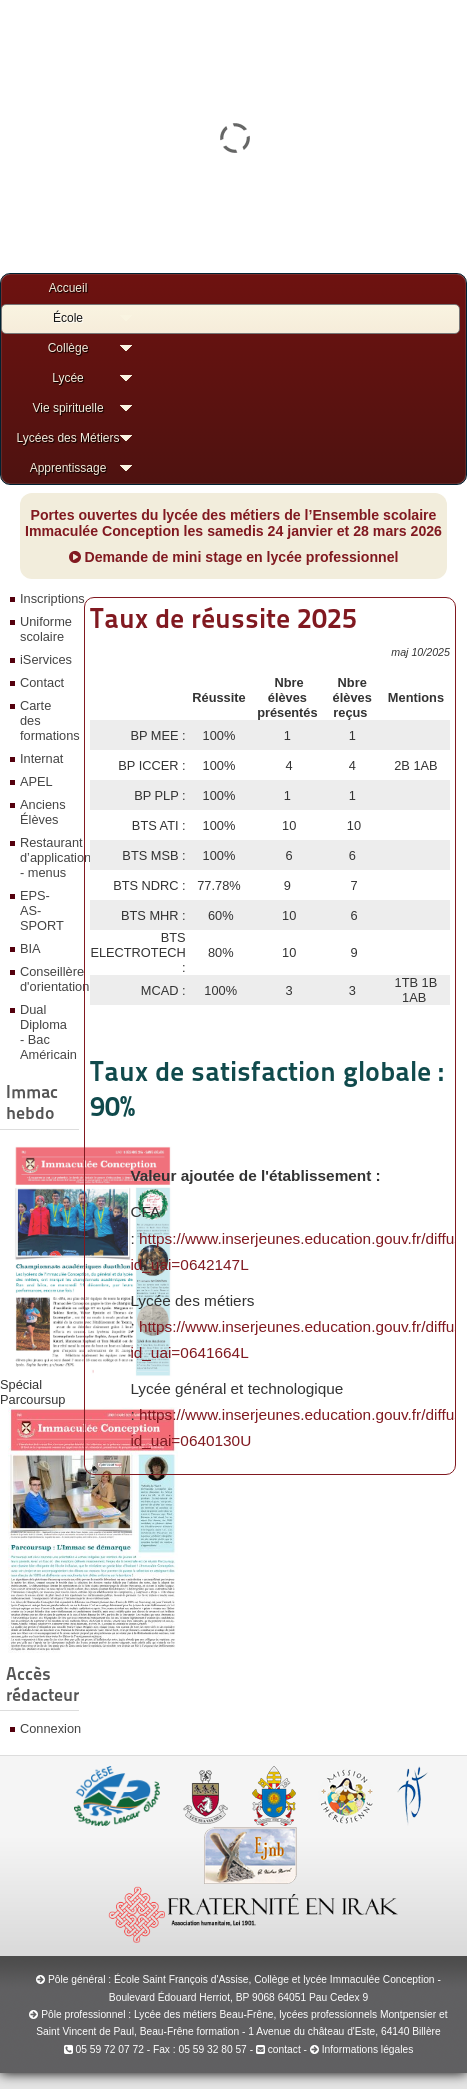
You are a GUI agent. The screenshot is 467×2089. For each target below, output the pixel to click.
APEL (36, 781)
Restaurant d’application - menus (47, 857)
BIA (30, 948)
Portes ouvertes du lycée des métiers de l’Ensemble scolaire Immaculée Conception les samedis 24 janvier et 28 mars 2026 (233, 523)
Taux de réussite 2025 (223, 618)
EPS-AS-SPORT (42, 910)
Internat (41, 758)
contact (278, 2049)
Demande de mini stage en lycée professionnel (234, 557)
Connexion (47, 1728)
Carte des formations (47, 720)
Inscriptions (47, 598)
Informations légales (368, 2049)
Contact (42, 682)
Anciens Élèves (43, 812)
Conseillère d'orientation (47, 979)
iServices (46, 659)
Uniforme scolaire (46, 629)
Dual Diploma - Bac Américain (47, 1032)
